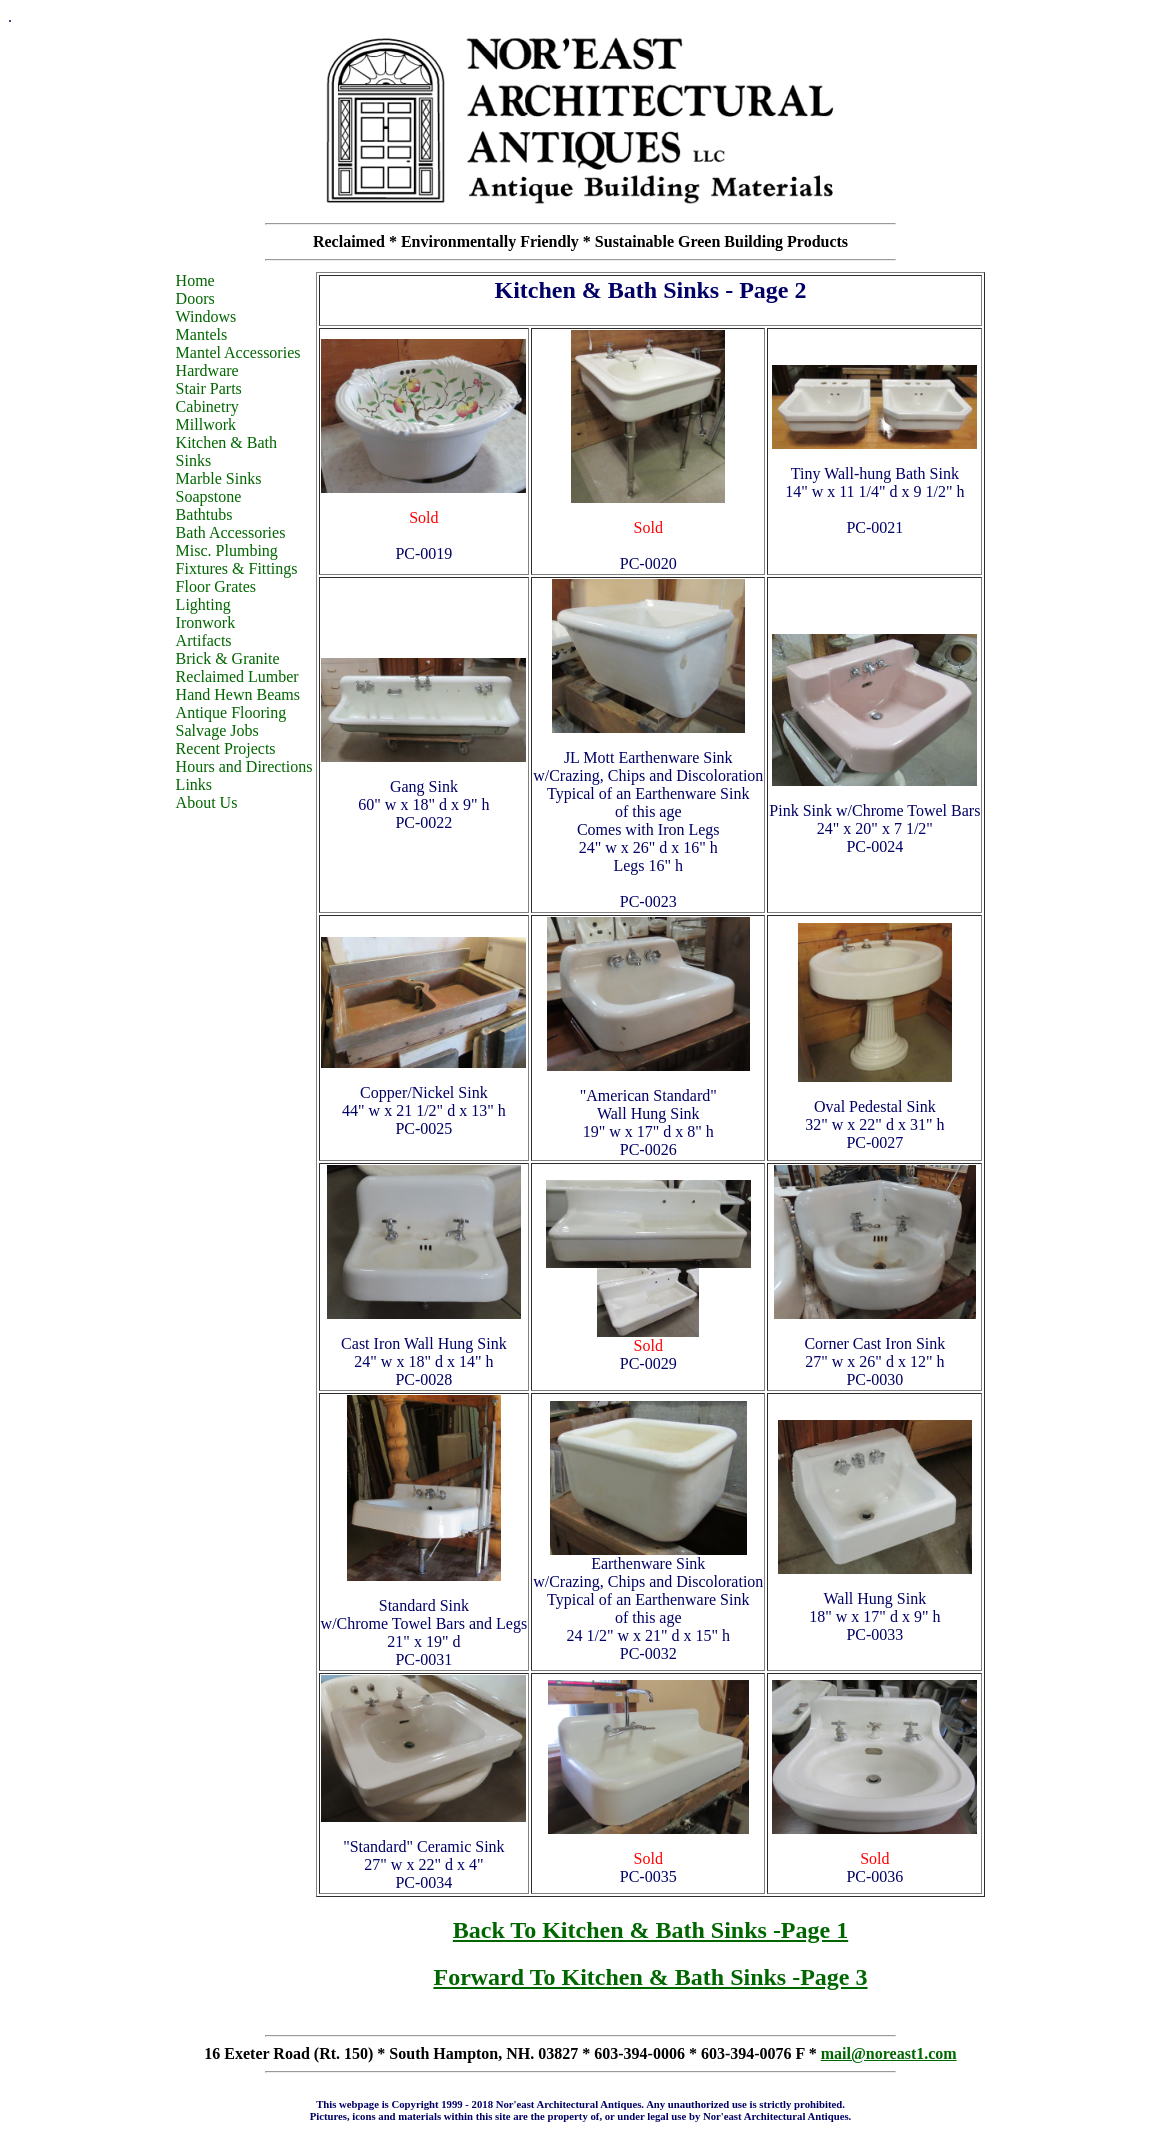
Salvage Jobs (217, 730)
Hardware (207, 370)
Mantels (202, 334)
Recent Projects (226, 748)
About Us (207, 802)
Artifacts (204, 640)
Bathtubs (204, 514)
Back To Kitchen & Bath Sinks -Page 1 (650, 1930)
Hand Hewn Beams (238, 694)
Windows (206, 316)
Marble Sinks (219, 478)
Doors (195, 298)
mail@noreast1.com (889, 2053)
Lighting (203, 604)
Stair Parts (209, 388)
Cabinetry (207, 406)
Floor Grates (216, 586)
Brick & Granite (228, 658)
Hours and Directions (244, 766)
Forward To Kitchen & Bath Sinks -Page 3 (650, 1977)
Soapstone (209, 496)
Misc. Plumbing (227, 550)
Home (195, 280)
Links (194, 784)
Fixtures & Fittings (237, 568)
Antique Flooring (231, 712)
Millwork (206, 424)
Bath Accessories (231, 532)
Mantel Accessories (238, 352)
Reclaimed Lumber (237, 676)
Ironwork (206, 622)
